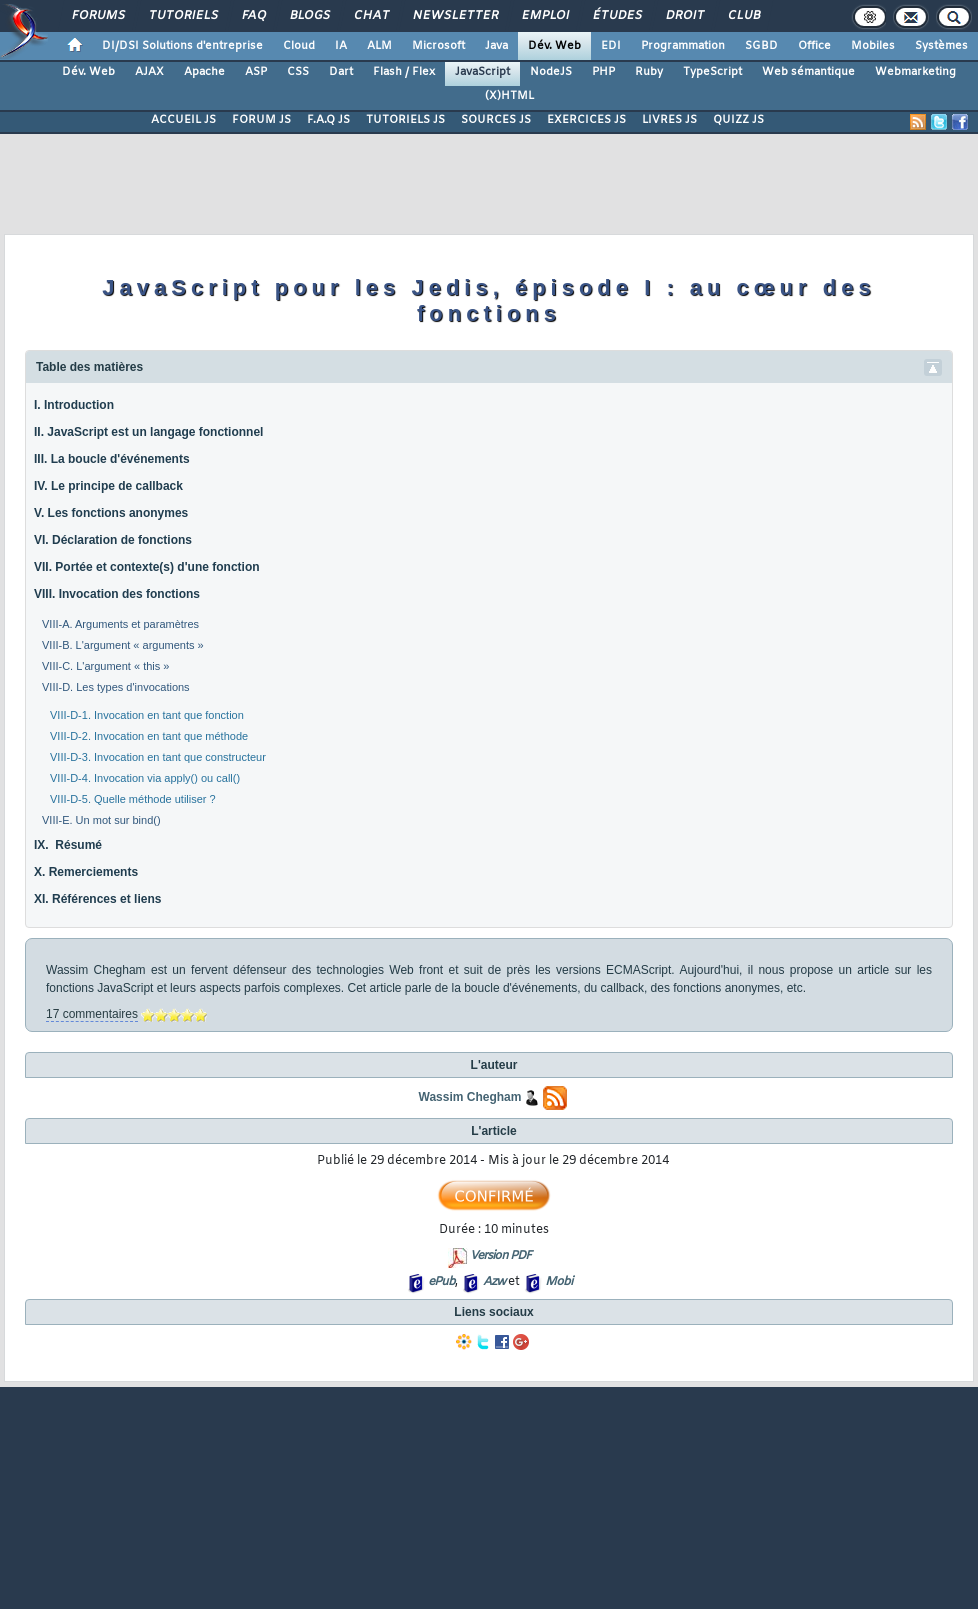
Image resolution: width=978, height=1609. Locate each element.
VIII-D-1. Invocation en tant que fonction (147, 715)
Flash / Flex (404, 72)
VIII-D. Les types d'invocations (116, 687)
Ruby (649, 72)
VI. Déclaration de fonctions (113, 540)
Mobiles (873, 46)
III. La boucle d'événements (112, 459)
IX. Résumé (68, 845)
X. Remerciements (86, 872)
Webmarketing (915, 72)
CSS (298, 72)
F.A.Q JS (328, 120)
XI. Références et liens (97, 899)
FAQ (253, 16)
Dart (341, 72)
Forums (97, 16)
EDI (611, 46)
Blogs (309, 16)
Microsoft (438, 46)
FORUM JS (261, 120)
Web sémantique (808, 72)
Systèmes (941, 46)
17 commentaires (92, 1014)
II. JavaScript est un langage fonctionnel (148, 432)
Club (743, 16)
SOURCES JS (496, 120)
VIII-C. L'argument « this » (105, 666)
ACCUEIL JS (183, 120)
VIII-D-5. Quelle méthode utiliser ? (133, 799)
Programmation (683, 46)
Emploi (544, 16)
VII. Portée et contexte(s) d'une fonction (147, 567)
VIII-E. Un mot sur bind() (101, 820)
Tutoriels (182, 16)
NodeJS (551, 72)
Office (814, 46)
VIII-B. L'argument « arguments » (123, 645)
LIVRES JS (669, 120)
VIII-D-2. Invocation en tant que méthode (149, 736)
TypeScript (712, 72)
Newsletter (454, 16)
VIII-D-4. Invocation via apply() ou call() (145, 778)
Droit (684, 16)
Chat (370, 16)
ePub (441, 1282)
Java (496, 46)
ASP (256, 72)
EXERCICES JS (586, 120)
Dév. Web (554, 46)
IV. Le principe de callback (108, 486)
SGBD (761, 46)
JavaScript (482, 72)
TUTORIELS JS (405, 120)
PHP (603, 72)
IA (341, 46)
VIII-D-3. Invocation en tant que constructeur (158, 757)
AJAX (149, 72)
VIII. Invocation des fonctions (117, 594)
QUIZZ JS (738, 120)
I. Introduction (74, 405)
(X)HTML (509, 96)
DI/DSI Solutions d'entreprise (182, 46)
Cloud (299, 46)
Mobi (558, 1282)
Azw (494, 1282)
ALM (379, 46)
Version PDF (500, 1256)
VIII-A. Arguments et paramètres (120, 624)
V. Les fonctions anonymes (111, 513)
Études (616, 16)
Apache (204, 72)
